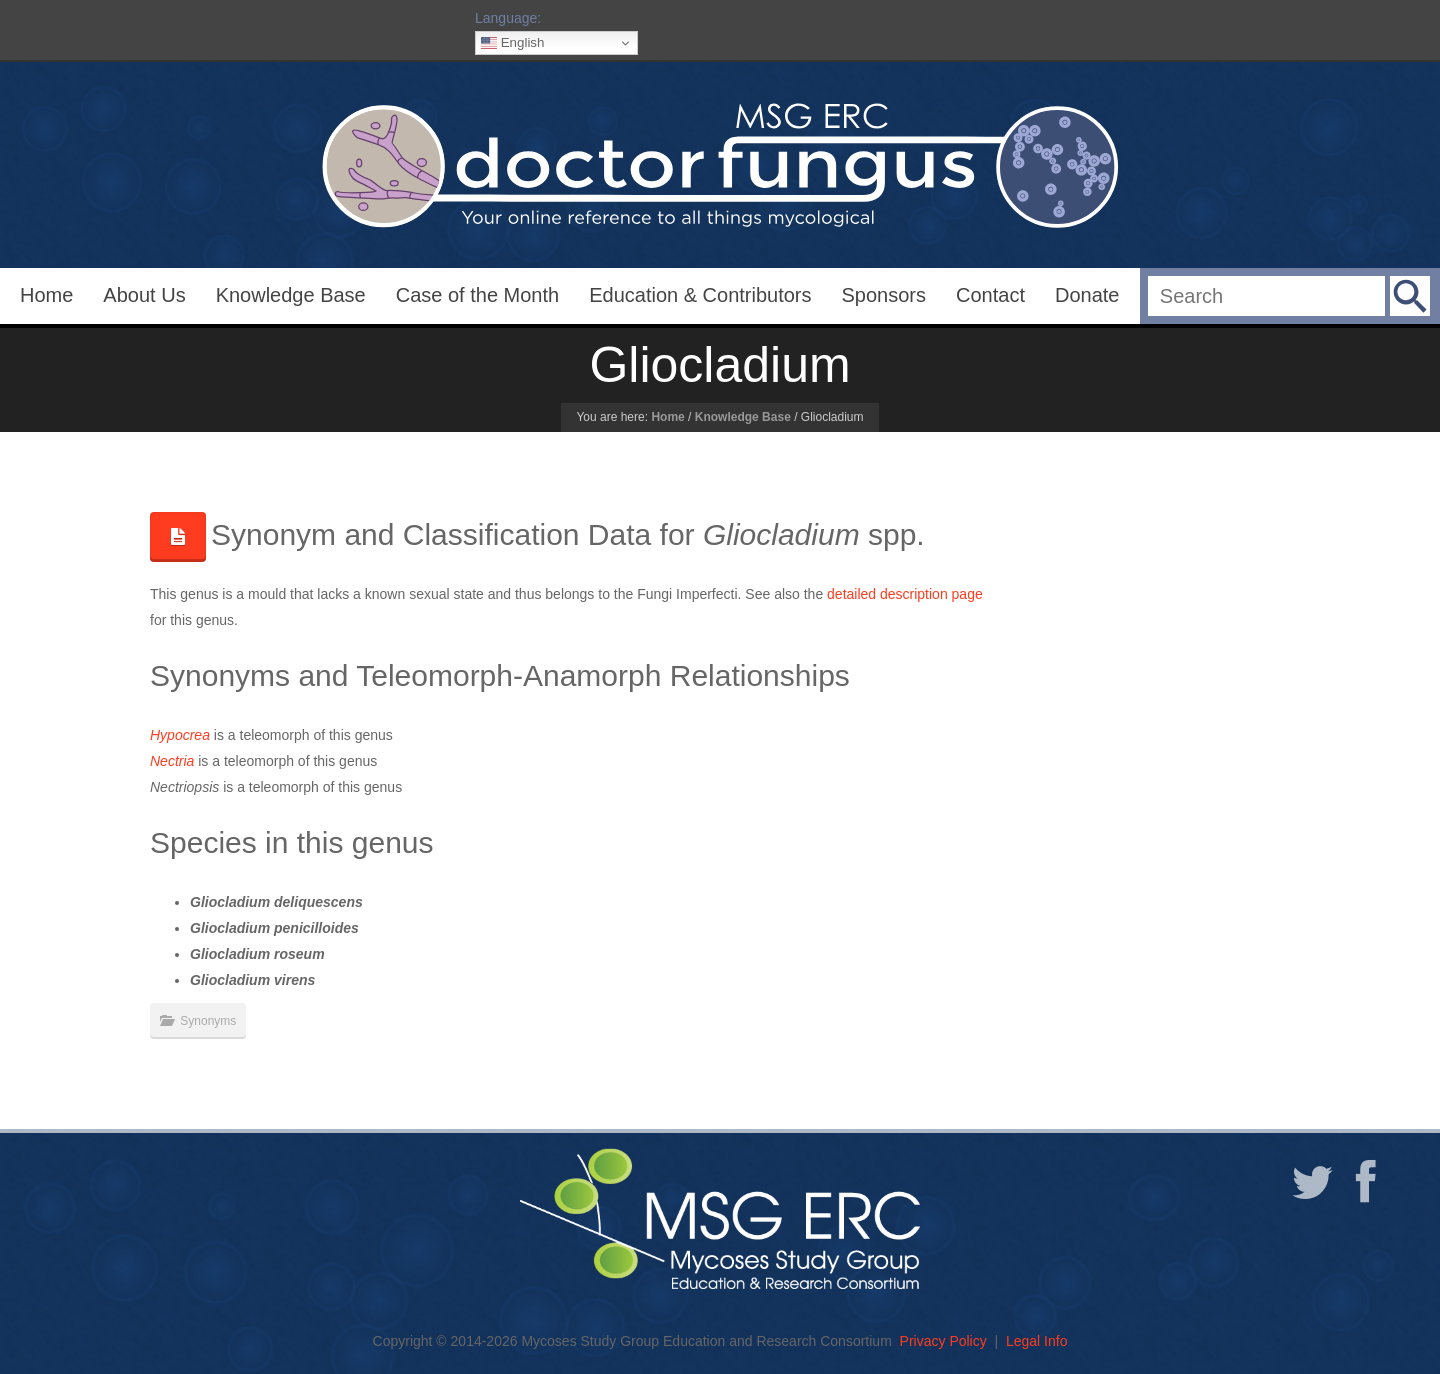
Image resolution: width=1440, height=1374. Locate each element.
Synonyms (208, 1021)
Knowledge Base (291, 295)
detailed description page (905, 594)
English (512, 43)
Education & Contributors (700, 295)
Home (46, 295)
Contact (990, 295)
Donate (1087, 295)
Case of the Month (477, 295)
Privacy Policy (943, 1341)
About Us (144, 295)
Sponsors (884, 295)
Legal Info (1037, 1341)
